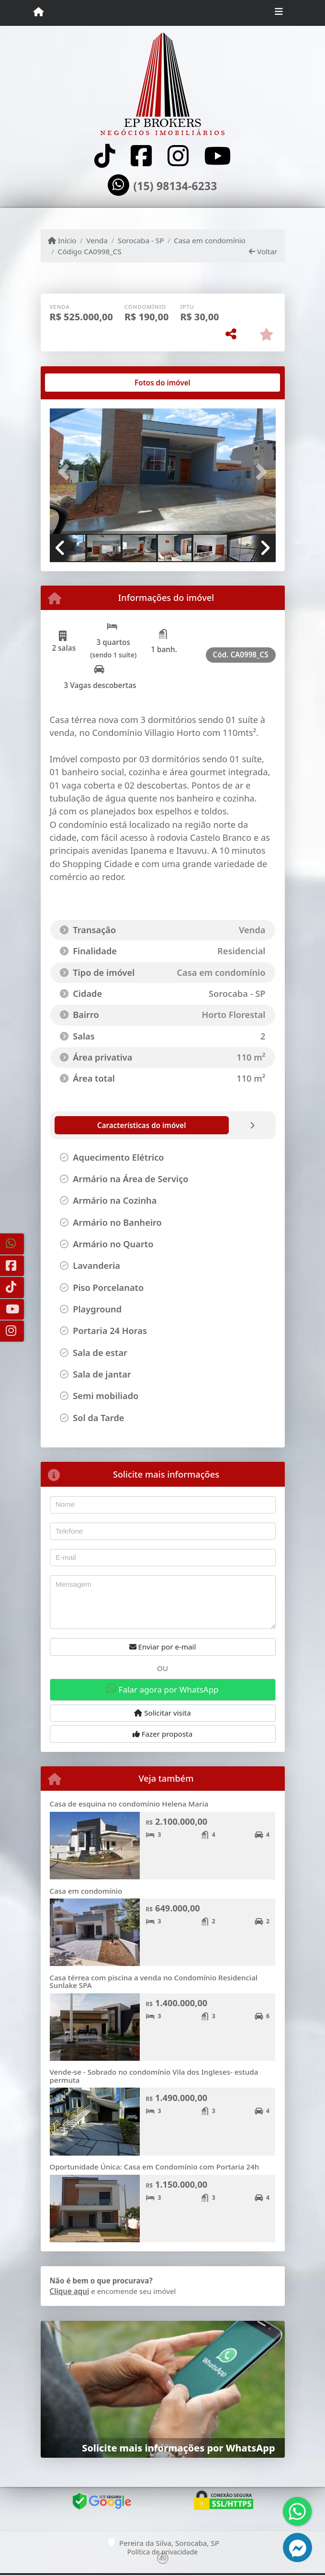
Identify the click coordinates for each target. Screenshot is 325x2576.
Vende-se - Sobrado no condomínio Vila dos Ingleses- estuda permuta (154, 2076)
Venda (97, 240)
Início (62, 240)
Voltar (263, 251)
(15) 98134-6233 (175, 186)
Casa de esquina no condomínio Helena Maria (129, 1803)
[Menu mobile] (39, 12)
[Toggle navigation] (278, 13)
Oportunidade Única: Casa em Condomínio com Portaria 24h (154, 2166)
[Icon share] (105, 156)
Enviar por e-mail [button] (162, 1646)
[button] (67, 472)
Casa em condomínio (210, 240)
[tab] (80, 382)
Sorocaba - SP (141, 240)
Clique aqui (70, 2291)
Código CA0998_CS (90, 251)
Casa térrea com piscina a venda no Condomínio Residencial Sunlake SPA (154, 1981)
